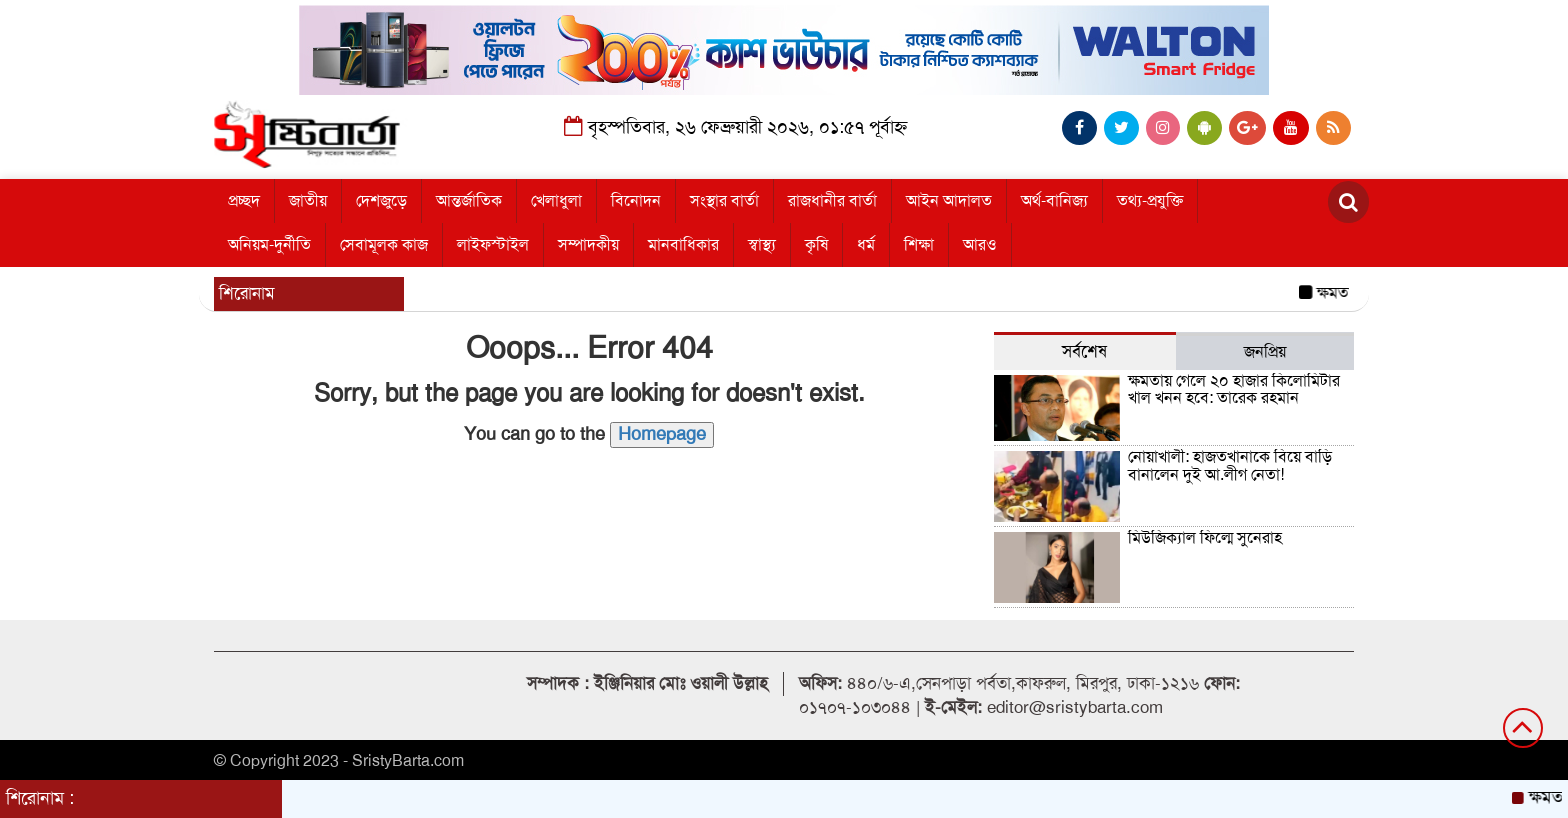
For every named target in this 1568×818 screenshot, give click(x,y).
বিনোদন (636, 201)
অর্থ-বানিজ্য (1054, 201)
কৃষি (816, 245)
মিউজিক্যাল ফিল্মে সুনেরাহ (1205, 538)
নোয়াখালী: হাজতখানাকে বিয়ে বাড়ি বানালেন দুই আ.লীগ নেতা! (1230, 466)
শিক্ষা (919, 245)
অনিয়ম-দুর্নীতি (269, 245)
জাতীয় (308, 201)
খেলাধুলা (556, 201)
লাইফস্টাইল (493, 245)
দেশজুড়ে (381, 201)
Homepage (662, 434)
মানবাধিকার (683, 245)
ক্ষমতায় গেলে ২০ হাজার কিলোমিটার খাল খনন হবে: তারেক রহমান (1234, 390)
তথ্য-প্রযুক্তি (1150, 201)
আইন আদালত (949, 201)
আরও (980, 245)
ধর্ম (866, 245)
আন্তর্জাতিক (469, 201)
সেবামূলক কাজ (384, 245)
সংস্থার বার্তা (724, 201)
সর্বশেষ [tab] (1084, 351)
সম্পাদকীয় (588, 245)
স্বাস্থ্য (762, 245)
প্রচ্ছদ (244, 201)
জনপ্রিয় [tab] (1265, 352)
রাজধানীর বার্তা (832, 201)
